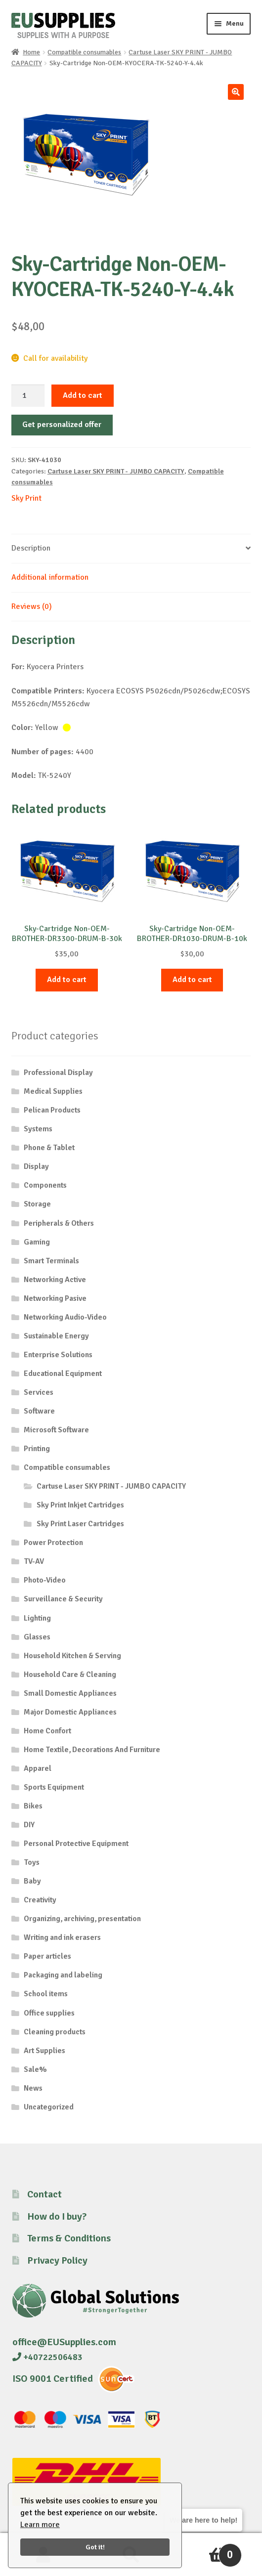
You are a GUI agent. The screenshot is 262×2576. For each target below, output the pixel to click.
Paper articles (47, 1956)
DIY (29, 1825)
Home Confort (47, 1731)
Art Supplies (44, 2051)
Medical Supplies (53, 1091)
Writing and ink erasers (62, 1937)
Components (45, 1185)
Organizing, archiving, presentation (82, 1919)
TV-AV (34, 1561)
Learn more (40, 2525)
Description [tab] (30, 548)
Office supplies (49, 2013)
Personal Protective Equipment (76, 1843)
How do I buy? (57, 2216)
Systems (38, 1129)
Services (38, 1392)
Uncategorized (49, 2107)
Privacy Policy (57, 2260)
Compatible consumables (84, 52)
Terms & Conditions (69, 2238)
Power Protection (53, 1542)
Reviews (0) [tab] (31, 606)
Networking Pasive (55, 1298)
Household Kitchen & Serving (72, 1656)
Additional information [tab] (49, 577)
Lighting (37, 1618)
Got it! (95, 2546)
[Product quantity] (28, 396)
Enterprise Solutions (58, 1355)
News (33, 2088)
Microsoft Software (56, 1430)
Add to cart (82, 395)
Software (39, 1411)
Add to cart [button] (67, 980)
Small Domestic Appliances (70, 1693)
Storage (37, 1204)
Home (31, 52)
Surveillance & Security (63, 1599)
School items (46, 1994)
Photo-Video (45, 1580)
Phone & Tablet (49, 1148)
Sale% (35, 2069)
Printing (37, 1449)
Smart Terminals (51, 1261)
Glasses (37, 1637)
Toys (32, 1862)
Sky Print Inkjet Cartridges (80, 1505)
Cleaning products (55, 2032)
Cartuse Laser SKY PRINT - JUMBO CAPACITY (115, 471)
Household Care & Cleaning (70, 1674)
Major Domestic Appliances (70, 1712)
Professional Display (58, 1072)
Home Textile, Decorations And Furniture (92, 1750)
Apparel (37, 1768)
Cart (208, 2551)
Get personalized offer (61, 424)
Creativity (40, 1900)
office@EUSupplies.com (64, 2342)
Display (36, 1166)
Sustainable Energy (56, 1336)
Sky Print (26, 498)
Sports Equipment (54, 1787)
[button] (236, 92)
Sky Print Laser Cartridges (80, 1524)
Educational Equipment (63, 1373)
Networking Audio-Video (65, 1317)
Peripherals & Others (59, 1223)
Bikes (33, 1806)
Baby (32, 1881)
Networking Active (55, 1280)
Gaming (37, 1242)
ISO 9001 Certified (52, 2378)
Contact (44, 2194)
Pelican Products (52, 1110)
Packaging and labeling (63, 1975)
